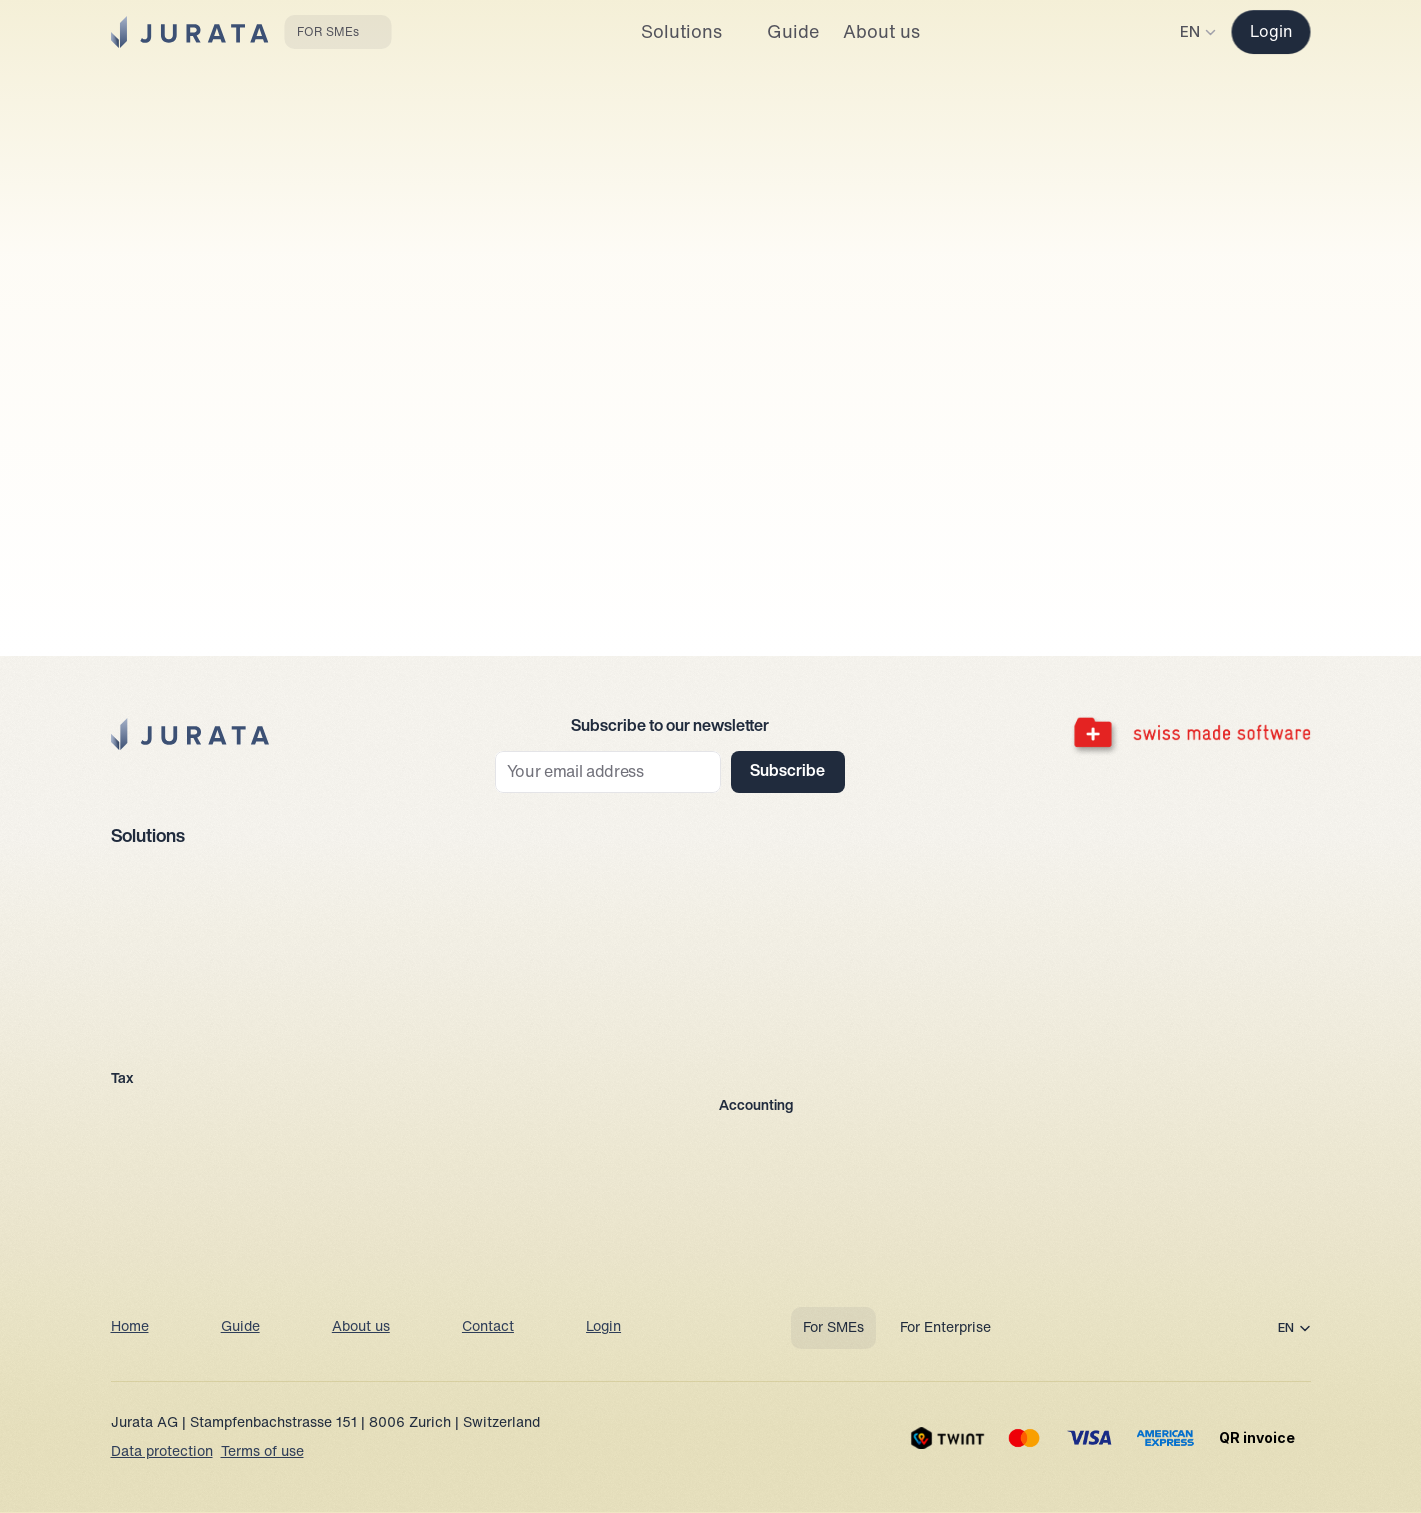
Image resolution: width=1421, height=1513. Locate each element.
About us (361, 1327)
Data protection (162, 1452)
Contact (488, 1327)
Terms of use (262, 1452)
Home (130, 1327)
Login (603, 1327)
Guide (240, 1327)
